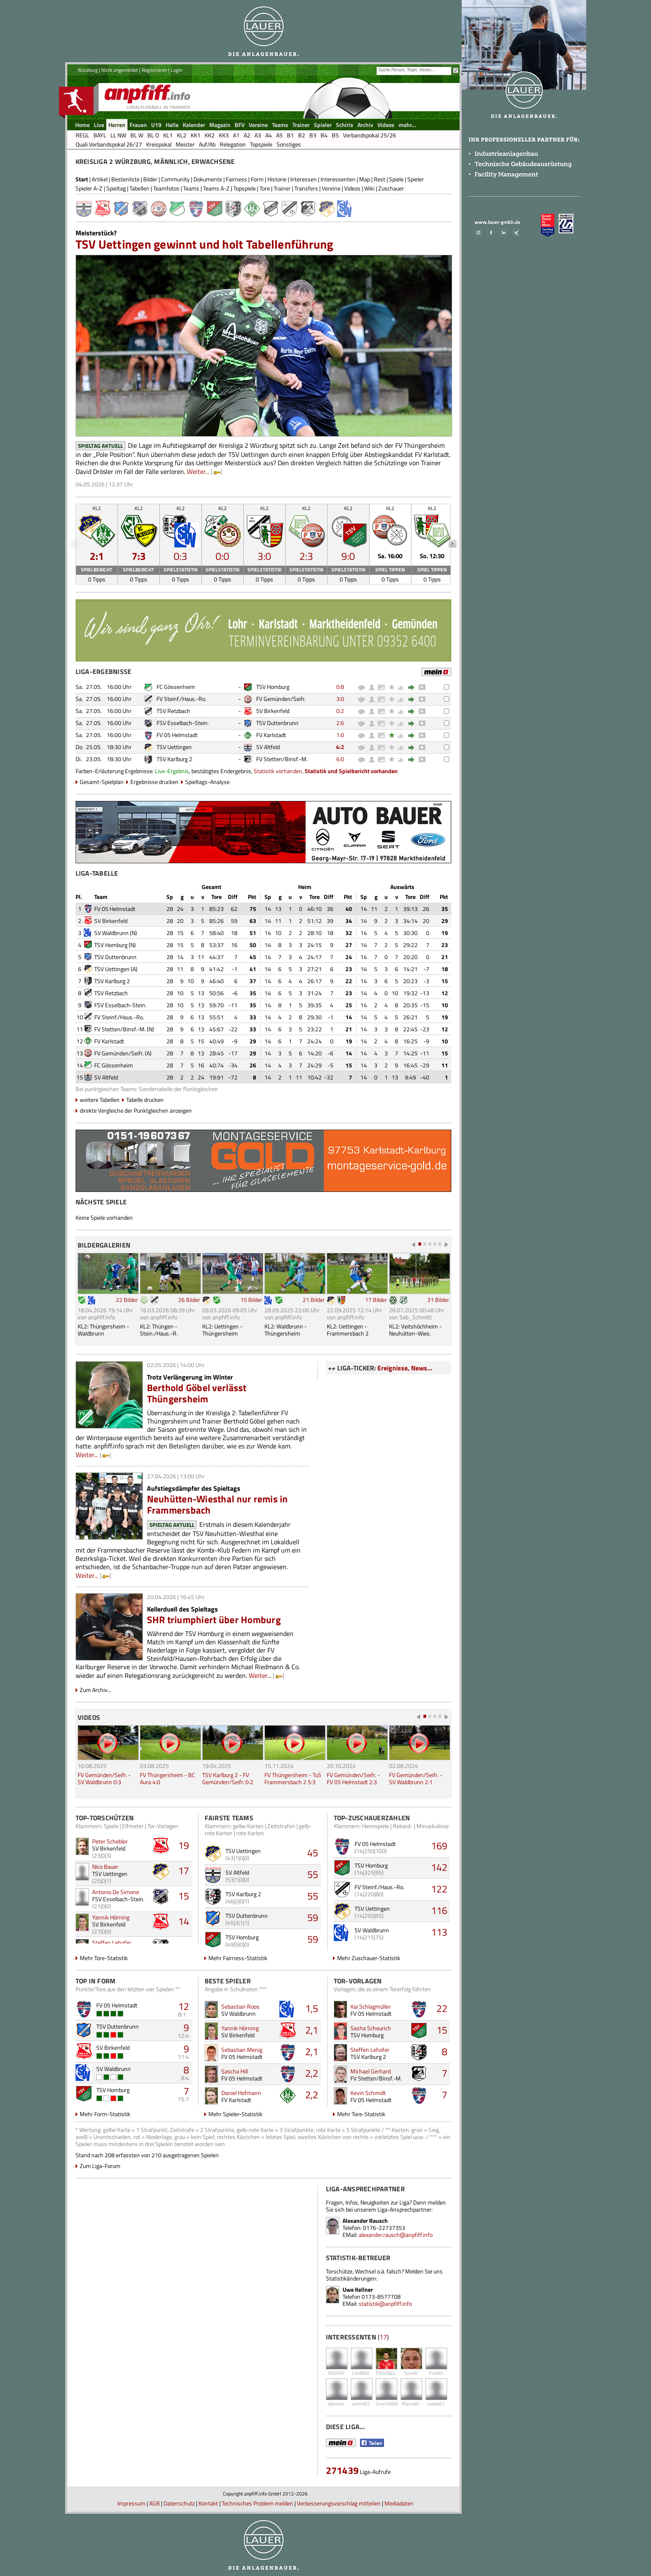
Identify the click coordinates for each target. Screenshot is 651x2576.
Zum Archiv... (95, 1689)
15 (183, 1895)
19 (183, 1845)
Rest (379, 179)
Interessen (303, 179)
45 (312, 1852)
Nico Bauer (105, 1866)
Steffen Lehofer (111, 1942)
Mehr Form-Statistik (105, 2114)
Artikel (100, 179)
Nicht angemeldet (119, 70)
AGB (154, 2503)
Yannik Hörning (111, 1917)
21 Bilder (314, 1299)
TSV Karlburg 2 (174, 758)
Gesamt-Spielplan (102, 781)
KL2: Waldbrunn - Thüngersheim (285, 1330)
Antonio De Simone (115, 1891)
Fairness (236, 179)
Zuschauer (391, 188)
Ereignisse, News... (404, 1368)
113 (439, 1931)
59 (312, 1917)
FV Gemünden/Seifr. (281, 698)
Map (364, 179)
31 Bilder (438, 1299)
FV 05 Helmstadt (177, 734)
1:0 (340, 734)
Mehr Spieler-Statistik (235, 2114)
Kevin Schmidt (368, 2092)
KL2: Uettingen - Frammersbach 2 (348, 1330)
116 (439, 1910)
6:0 (340, 758)
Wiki (369, 188)
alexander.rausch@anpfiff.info (396, 2234)
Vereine (331, 188)
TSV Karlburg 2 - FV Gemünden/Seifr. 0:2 (227, 1778)
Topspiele (244, 188)
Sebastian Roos (240, 2006)
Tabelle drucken (145, 1099)
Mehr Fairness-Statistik (237, 1957)
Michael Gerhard (370, 2071)
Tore (264, 188)
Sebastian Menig (241, 2049)
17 (183, 1870)
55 (312, 1874)
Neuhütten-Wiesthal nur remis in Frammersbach (217, 1504)
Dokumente (207, 179)
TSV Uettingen (174, 746)
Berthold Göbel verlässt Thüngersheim (197, 1393)
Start (82, 179)
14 (183, 1921)
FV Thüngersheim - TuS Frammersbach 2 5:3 (292, 1778)
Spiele (396, 179)
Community (175, 179)
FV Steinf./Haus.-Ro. (181, 698)
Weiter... (198, 471)
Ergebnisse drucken (154, 781)
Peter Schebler (110, 1841)
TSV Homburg (272, 686)
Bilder (150, 179)
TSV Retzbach (173, 710)
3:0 (340, 698)
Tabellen (139, 188)
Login (176, 70)
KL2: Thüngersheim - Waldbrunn (103, 1330)
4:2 (340, 746)
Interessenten (338, 179)
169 (439, 1845)
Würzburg (88, 70)
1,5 (311, 2008)
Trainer (282, 188)
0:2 (340, 710)
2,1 (311, 2029)
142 (439, 1867)
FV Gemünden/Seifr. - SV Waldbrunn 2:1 (415, 1778)
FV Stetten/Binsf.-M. (282, 758)
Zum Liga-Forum (100, 2165)
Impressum (131, 2503)
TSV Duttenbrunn (277, 722)
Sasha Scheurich (370, 2028)
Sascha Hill (234, 2071)
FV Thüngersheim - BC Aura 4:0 (167, 1778)
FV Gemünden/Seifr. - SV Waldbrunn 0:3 (104, 1778)
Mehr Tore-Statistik (104, 1957)
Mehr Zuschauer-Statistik (368, 1957)
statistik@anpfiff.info (385, 2303)
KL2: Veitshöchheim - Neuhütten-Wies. (415, 1330)
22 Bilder (127, 1299)
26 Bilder (189, 1299)
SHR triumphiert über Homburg (214, 1619)
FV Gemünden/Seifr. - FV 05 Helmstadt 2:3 (353, 1778)
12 (183, 2006)
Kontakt (208, 2503)
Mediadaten (399, 2503)
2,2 (311, 2073)
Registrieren (154, 70)
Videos (352, 188)
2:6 (340, 722)
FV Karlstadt (271, 734)
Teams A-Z (216, 188)
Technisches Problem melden (257, 2503)
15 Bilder (251, 1299)
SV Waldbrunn (111, 932)
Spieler (415, 179)
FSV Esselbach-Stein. (183, 722)
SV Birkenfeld (272, 710)
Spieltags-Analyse (207, 781)
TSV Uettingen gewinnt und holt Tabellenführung (204, 244)
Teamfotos (166, 188)
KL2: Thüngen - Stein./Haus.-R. (159, 1330)
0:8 (340, 686)
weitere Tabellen (100, 1099)
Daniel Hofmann (241, 2092)
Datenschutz (179, 2503)
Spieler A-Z (89, 188)
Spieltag (116, 188)
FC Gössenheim (176, 686)
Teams (191, 188)
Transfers (306, 188)
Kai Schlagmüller (370, 2006)
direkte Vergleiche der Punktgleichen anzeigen (136, 1110)
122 (439, 1888)
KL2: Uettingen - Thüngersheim (222, 1330)
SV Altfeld (268, 746)
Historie (276, 179)
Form (257, 179)
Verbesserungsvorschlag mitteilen (339, 2503)
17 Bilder (376, 1299)
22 (441, 2008)
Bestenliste (125, 179)
